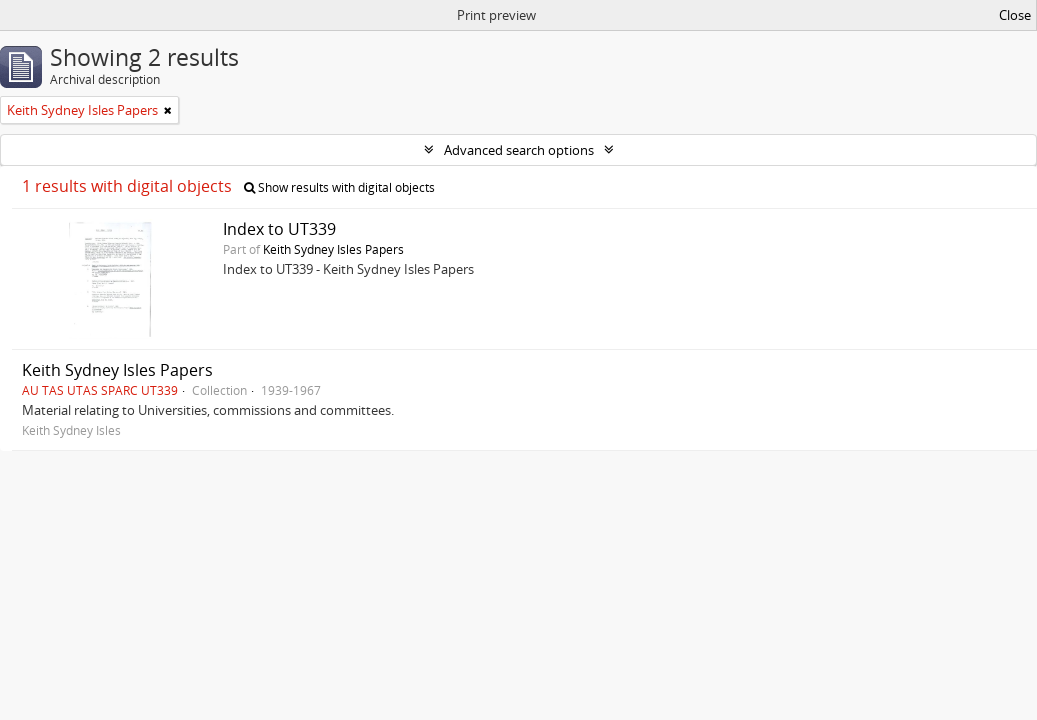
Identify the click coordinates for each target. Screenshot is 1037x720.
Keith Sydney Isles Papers (333, 249)
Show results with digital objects (339, 187)
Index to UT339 (279, 229)
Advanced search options (519, 150)
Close (1015, 15)
